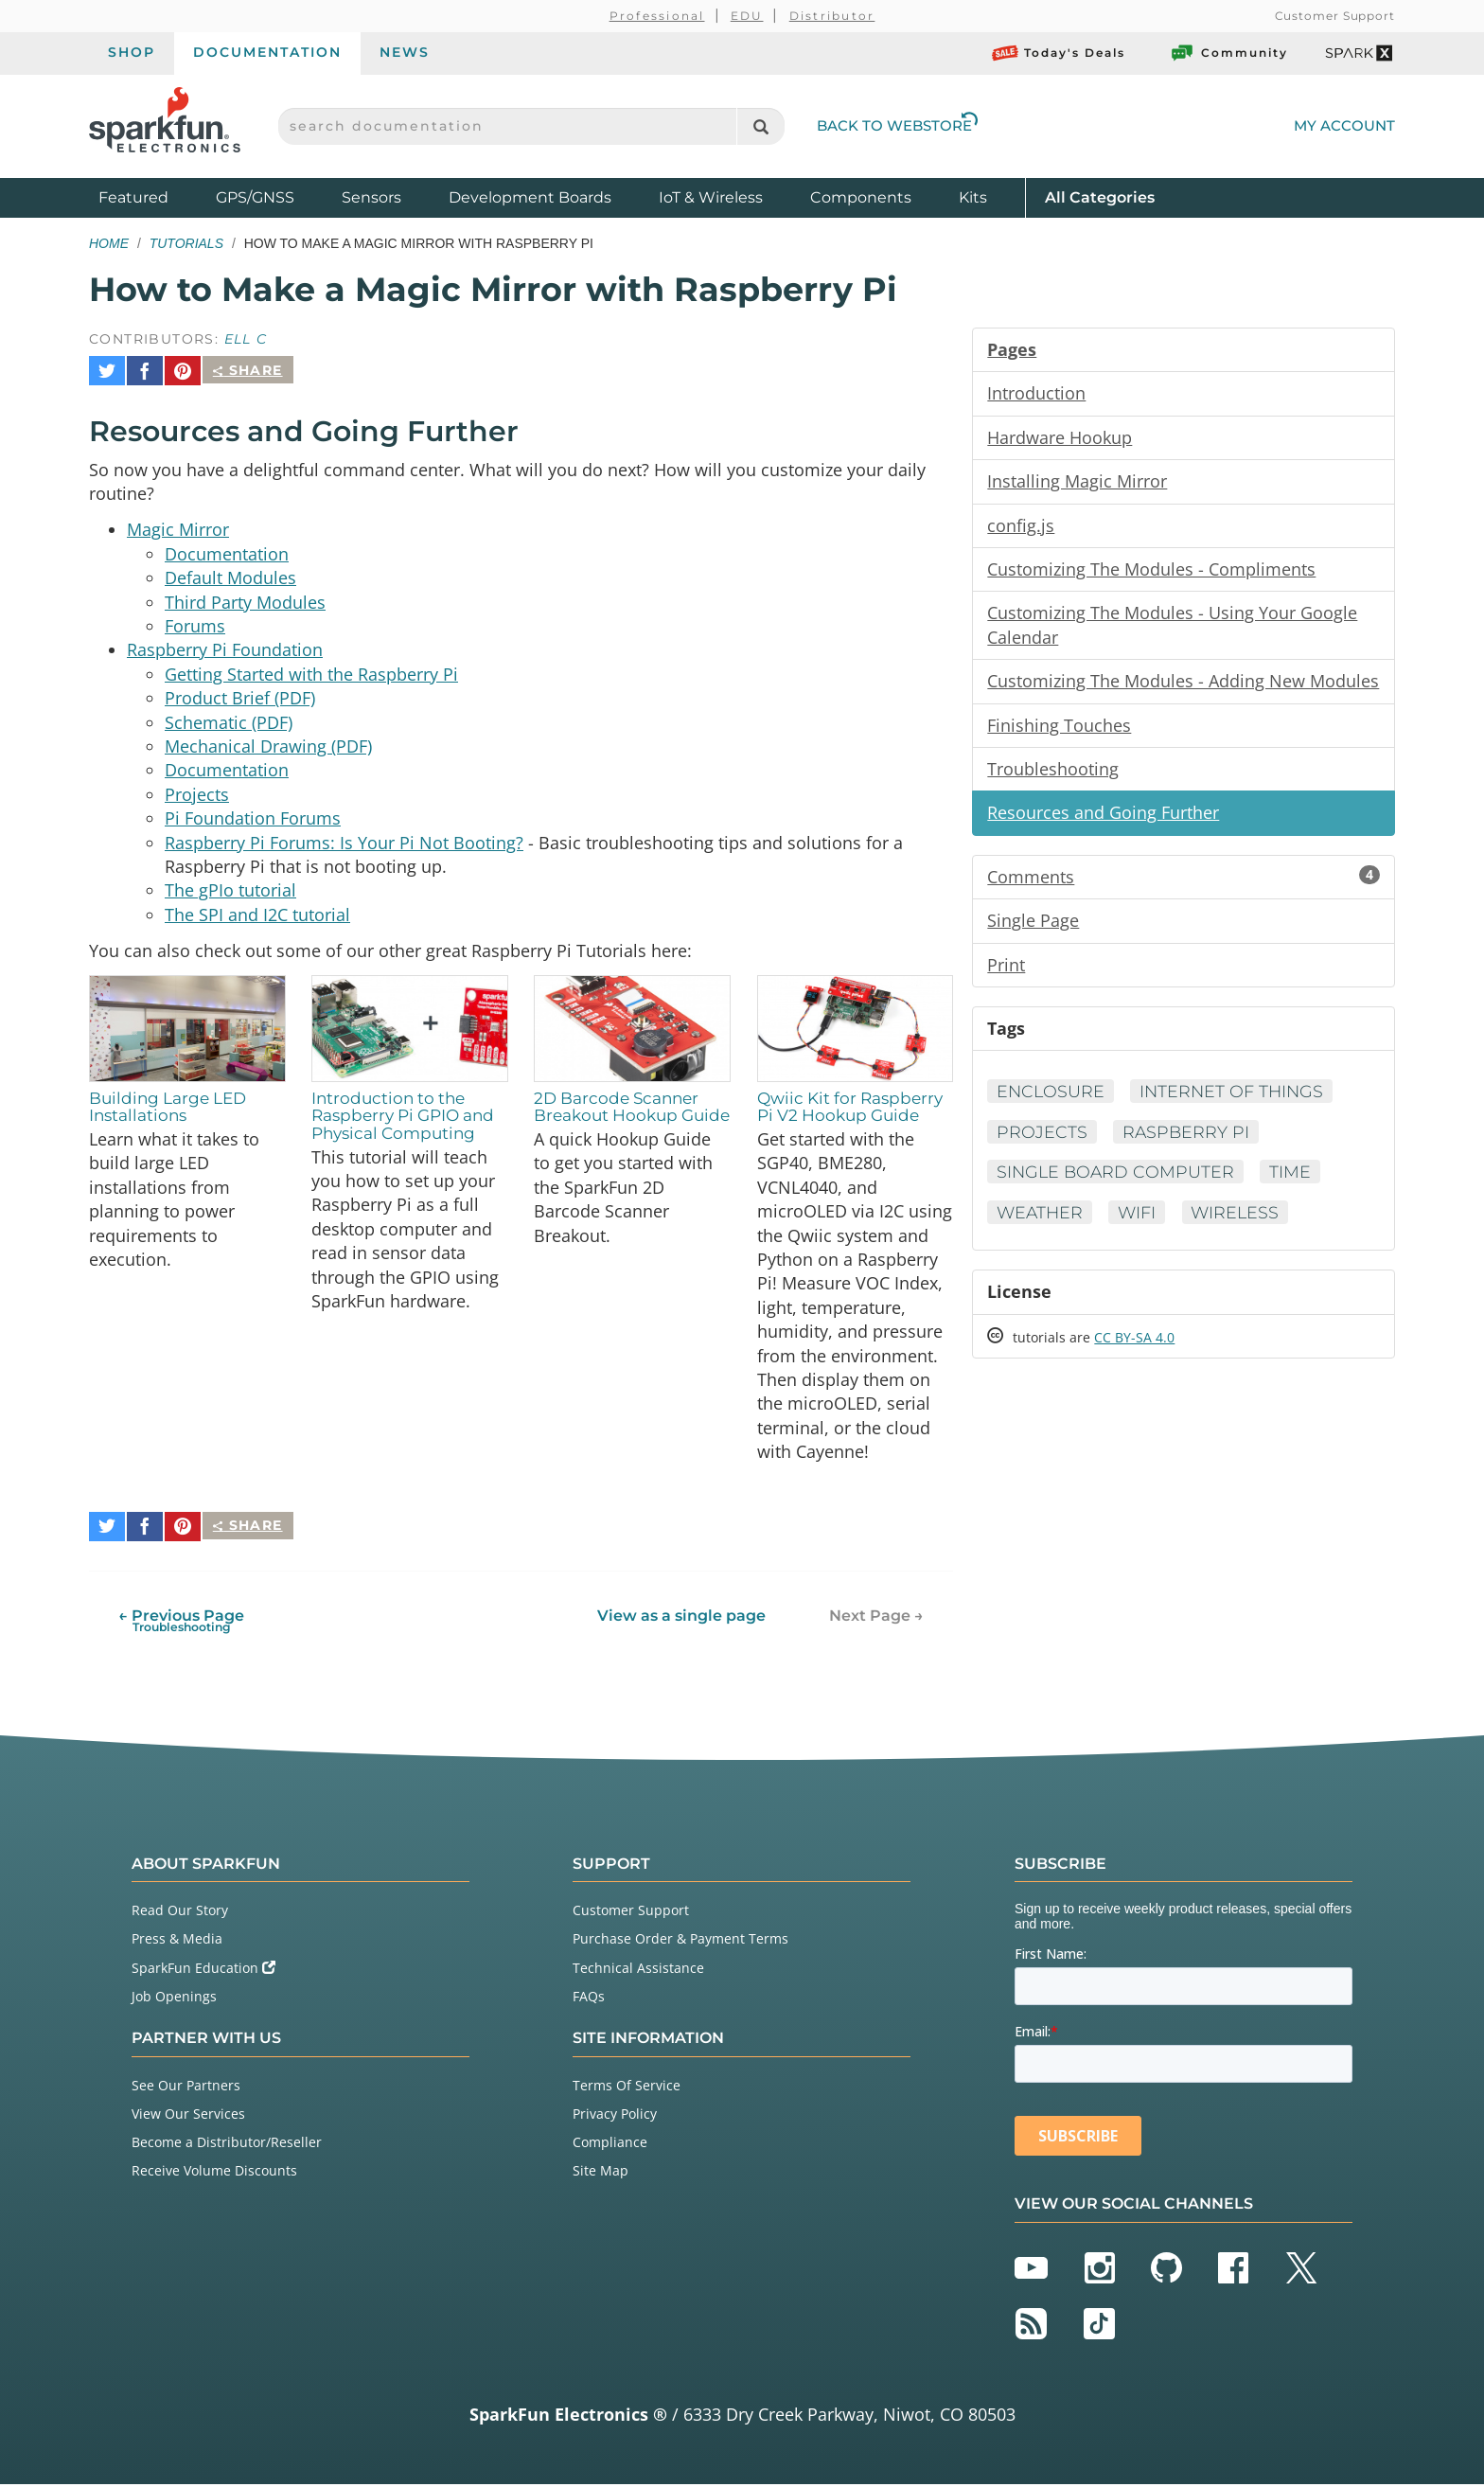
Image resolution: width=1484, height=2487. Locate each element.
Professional (657, 16)
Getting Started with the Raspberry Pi (311, 670)
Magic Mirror (178, 522)
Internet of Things (1236, 1100)
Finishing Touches (1059, 730)
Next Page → (876, 1618)
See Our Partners (186, 2088)
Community (1228, 53)
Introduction (1036, 393)
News (405, 52)
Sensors (371, 197)
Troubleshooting (1053, 774)
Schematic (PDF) (228, 719)
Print (1006, 972)
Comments (1183, 883)
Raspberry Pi (1187, 1140)
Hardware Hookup (1059, 438)
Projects (197, 793)
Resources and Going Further (1103, 819)
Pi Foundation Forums (253, 818)
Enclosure (1051, 1100)
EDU (747, 16)
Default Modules (230, 571)
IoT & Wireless (711, 197)
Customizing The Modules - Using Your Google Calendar (1172, 628)
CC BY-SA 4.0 (1134, 1349)
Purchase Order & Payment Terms (680, 1941)
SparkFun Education (203, 1971)
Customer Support (1335, 16)
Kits (973, 197)
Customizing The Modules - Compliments (1151, 571)
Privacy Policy (615, 2116)
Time (1295, 1181)
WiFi (1141, 1222)
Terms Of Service (626, 2088)
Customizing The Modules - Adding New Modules (1183, 685)
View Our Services (188, 2116)
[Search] (760, 126)
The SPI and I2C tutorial (257, 916)
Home (109, 243)
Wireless (1241, 1222)
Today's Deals (1058, 53)
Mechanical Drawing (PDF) (268, 744)
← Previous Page (181, 1623)
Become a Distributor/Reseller (227, 2145)
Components (860, 197)
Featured (152, 196)
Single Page (1033, 927)
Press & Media (177, 1941)
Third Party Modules (245, 596)
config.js (1020, 527)
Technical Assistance (638, 1971)
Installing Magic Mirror (1077, 482)
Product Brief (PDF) (240, 695)
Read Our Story (180, 1913)
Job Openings (174, 1999)
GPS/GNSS (255, 197)
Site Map (600, 2173)
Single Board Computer (1117, 1181)
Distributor (832, 16)
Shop (131, 52)
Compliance (610, 2145)
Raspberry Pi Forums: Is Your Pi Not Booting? (344, 842)
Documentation (267, 52)
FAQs (589, 1999)
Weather (1041, 1222)
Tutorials (186, 243)
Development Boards (530, 197)
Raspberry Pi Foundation (225, 645)
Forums (195, 621)
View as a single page (681, 1618)
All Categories (1100, 196)
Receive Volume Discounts (214, 2173)
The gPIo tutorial (230, 891)
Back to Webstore (897, 125)
